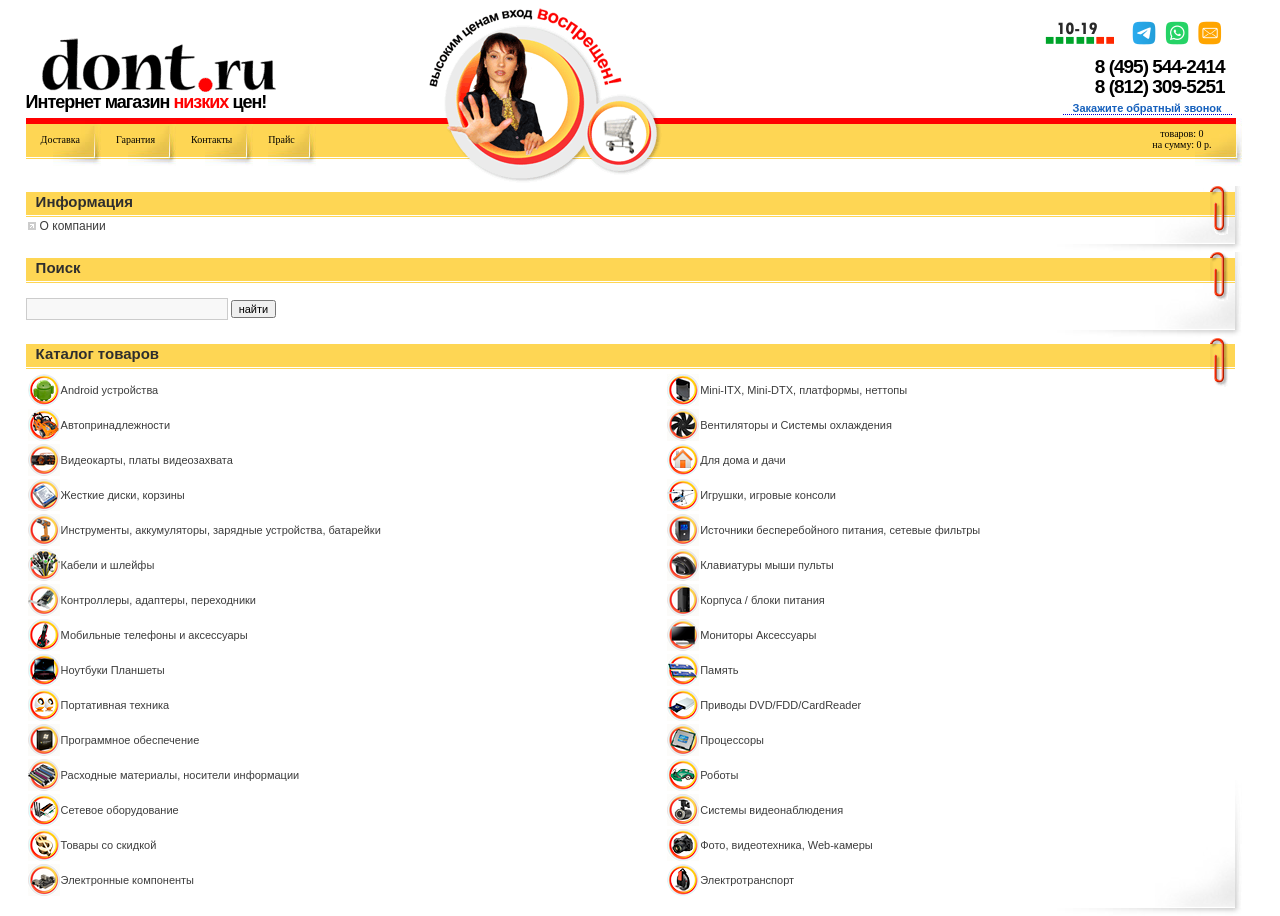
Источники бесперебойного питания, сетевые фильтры (840, 530)
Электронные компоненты (127, 880)
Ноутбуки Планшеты (113, 670)
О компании (73, 226)
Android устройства (110, 390)
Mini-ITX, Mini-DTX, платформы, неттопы (803, 390)
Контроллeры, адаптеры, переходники (158, 600)
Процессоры (732, 740)
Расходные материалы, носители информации (180, 775)
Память (719, 670)
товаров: (1181, 133)
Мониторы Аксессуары (758, 635)
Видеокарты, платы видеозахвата (147, 460)
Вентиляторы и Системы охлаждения (796, 425)
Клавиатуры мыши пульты (766, 565)
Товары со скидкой (109, 845)
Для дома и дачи (743, 460)
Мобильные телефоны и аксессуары (154, 635)
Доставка (60, 139)
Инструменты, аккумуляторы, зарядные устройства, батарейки (221, 530)
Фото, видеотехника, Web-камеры (786, 845)
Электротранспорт (747, 880)
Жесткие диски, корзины (123, 495)
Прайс (281, 139)
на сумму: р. (1181, 144)
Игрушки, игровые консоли (768, 495)
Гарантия (135, 139)
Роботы (719, 775)
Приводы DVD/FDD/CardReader (780, 705)
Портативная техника (115, 705)
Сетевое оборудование (120, 810)
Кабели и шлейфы (108, 565)
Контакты (211, 139)
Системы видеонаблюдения (771, 810)
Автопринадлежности (115, 425)
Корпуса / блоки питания (762, 600)
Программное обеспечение (130, 740)
